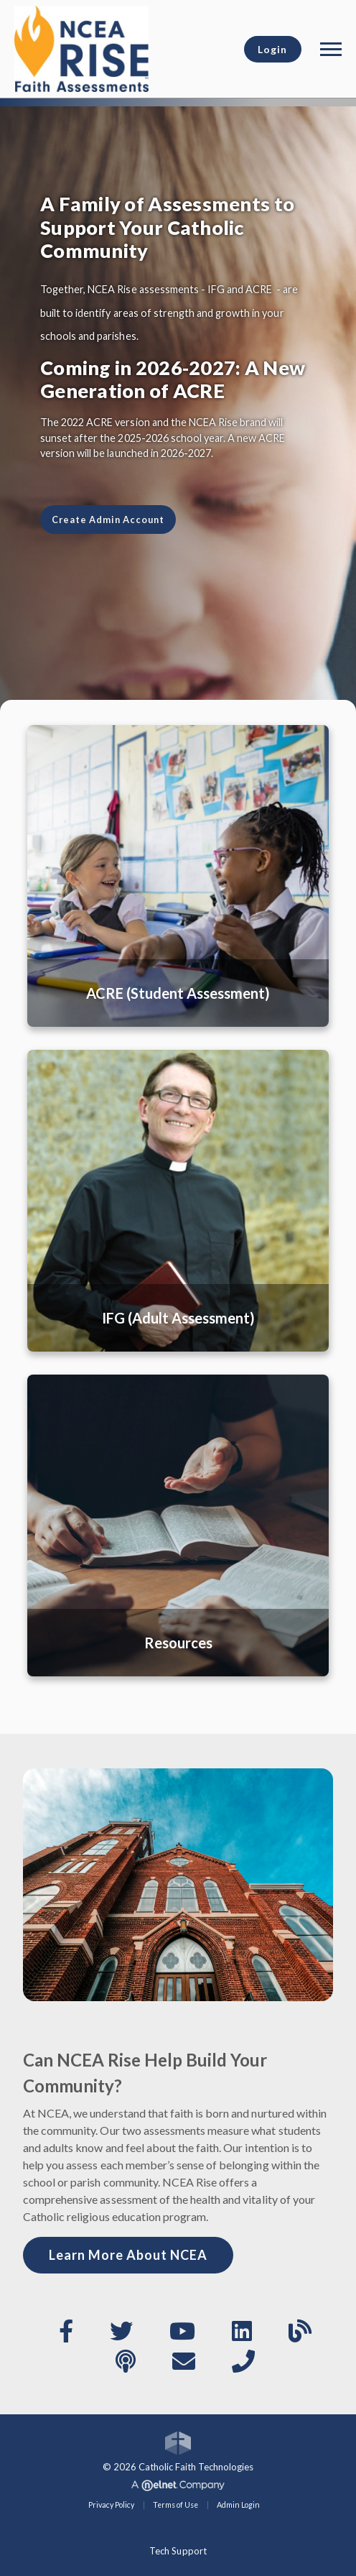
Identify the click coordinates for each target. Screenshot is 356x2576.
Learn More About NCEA (128, 2255)
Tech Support (177, 2551)
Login (272, 49)
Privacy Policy (111, 2505)
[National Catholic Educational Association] (81, 47)
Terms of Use (175, 2505)
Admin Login (238, 2505)
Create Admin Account (108, 519)
